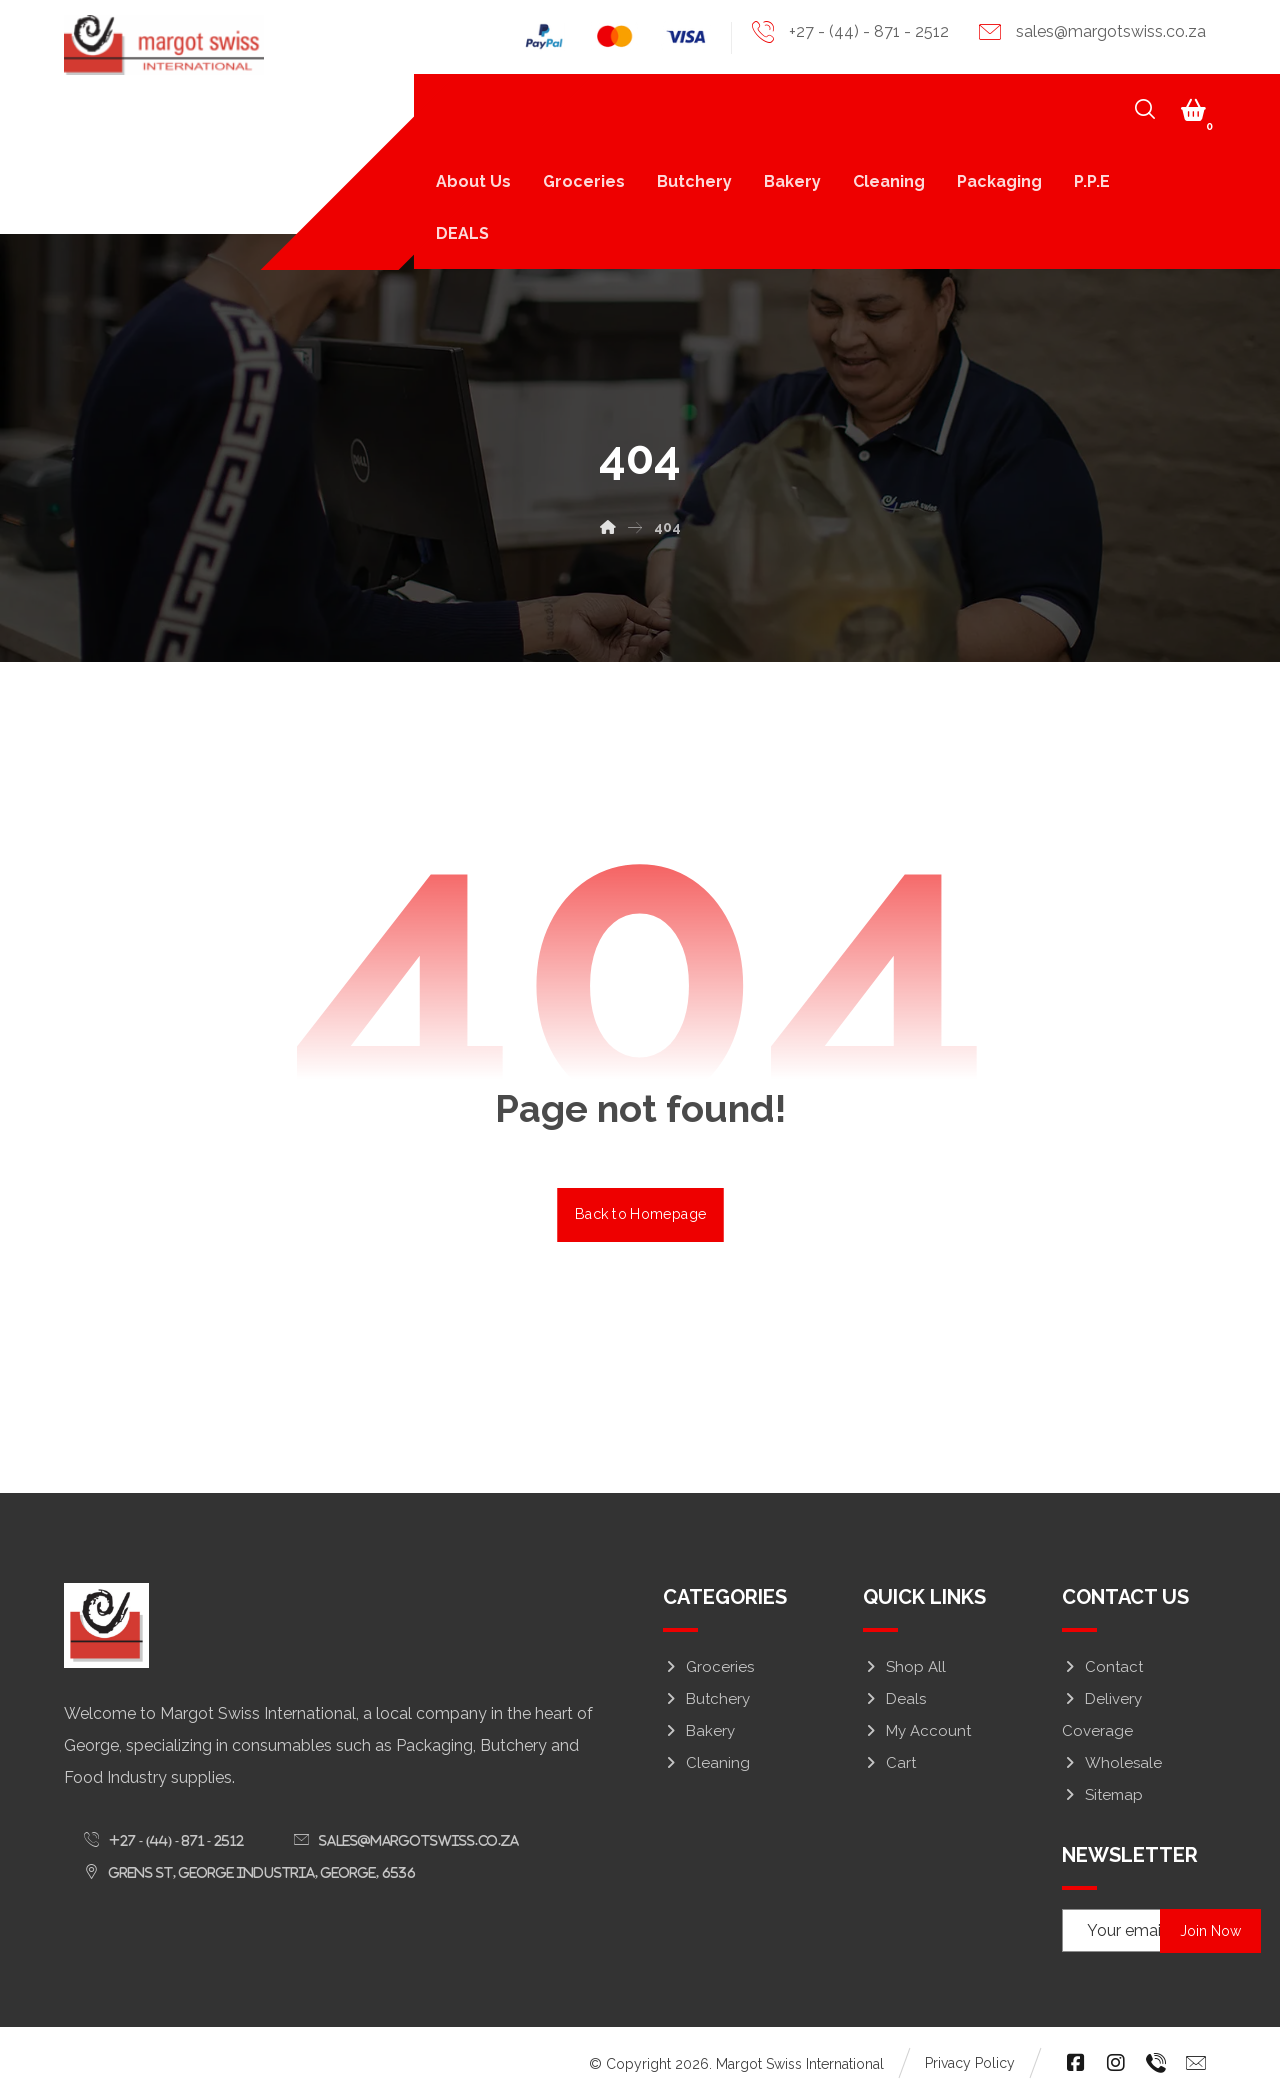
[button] (1193, 110)
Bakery (699, 1731)
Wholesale (1112, 1763)
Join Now (1211, 1931)
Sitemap (1102, 1795)
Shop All (904, 1667)
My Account (917, 1731)
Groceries (708, 1667)
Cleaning (706, 1763)
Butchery (706, 1699)
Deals (894, 1699)
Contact (1102, 1667)
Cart (889, 1763)
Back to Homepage (640, 1214)
